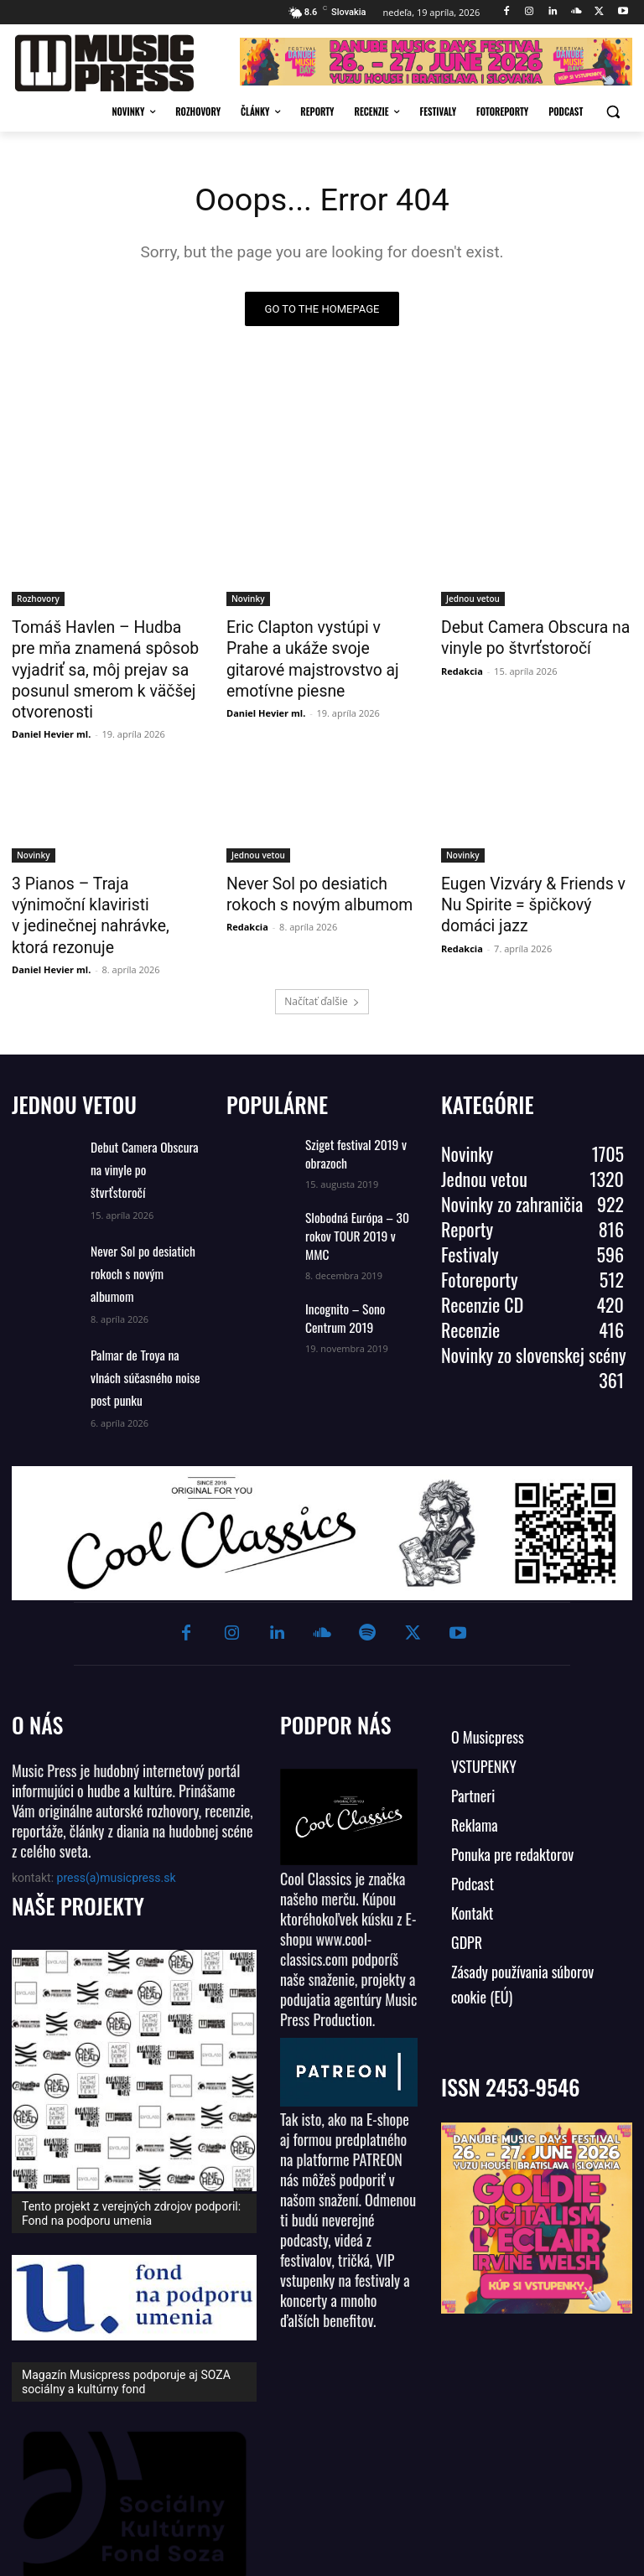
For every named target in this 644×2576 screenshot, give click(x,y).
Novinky (248, 598)
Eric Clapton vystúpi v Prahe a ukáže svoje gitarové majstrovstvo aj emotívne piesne (319, 654)
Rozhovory (38, 598)
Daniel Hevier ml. (51, 703)
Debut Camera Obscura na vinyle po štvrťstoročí (524, 635)
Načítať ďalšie (321, 941)
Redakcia (462, 666)
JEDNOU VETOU (74, 1044)
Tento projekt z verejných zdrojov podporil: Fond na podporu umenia (131, 2120)
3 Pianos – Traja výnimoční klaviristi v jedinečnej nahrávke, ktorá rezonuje (97, 870)
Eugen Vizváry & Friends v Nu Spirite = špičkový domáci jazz (536, 861)
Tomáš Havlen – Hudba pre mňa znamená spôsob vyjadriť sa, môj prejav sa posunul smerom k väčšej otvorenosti (107, 654)
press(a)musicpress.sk (116, 1784)
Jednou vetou (473, 598)
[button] (612, 112)
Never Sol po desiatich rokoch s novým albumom (320, 861)
